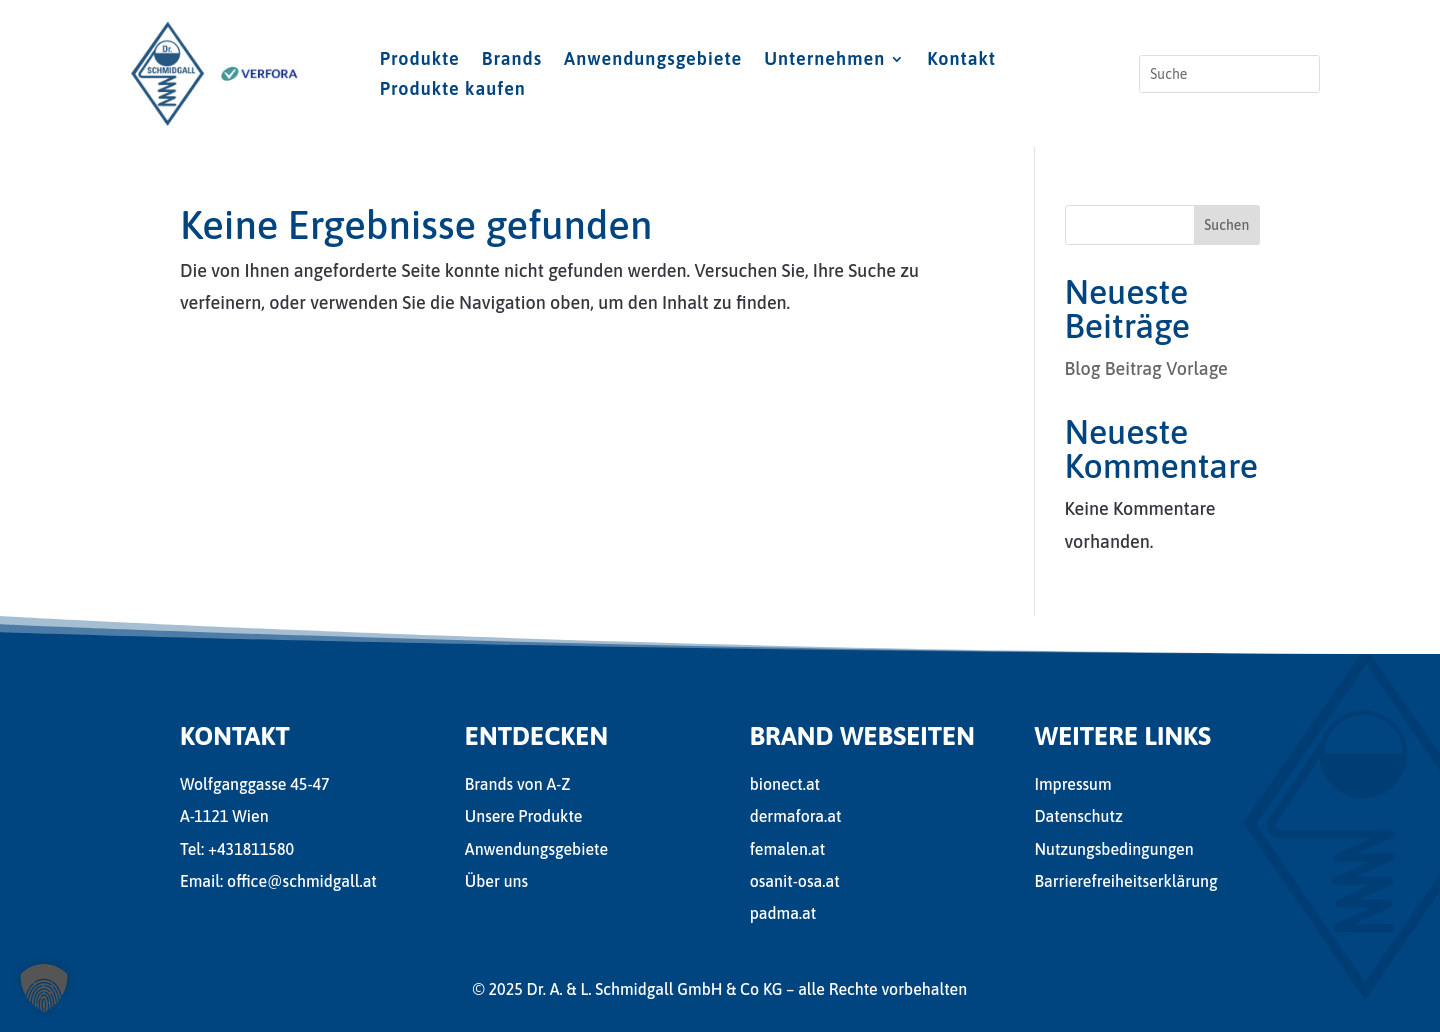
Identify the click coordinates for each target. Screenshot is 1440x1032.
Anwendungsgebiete (653, 60)
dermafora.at (796, 816)
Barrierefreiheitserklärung (1125, 881)
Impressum (1072, 784)
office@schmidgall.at (302, 881)
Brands (512, 60)
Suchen (1226, 225)
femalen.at (788, 849)
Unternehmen (824, 60)
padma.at (783, 913)
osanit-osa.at (795, 881)
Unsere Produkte (524, 816)
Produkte (420, 60)
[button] (44, 988)
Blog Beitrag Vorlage (1146, 368)
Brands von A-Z (518, 784)
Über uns (496, 881)
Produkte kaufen (453, 90)
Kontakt (961, 60)
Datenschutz (1078, 816)
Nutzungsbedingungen (1113, 849)
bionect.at (785, 784)
